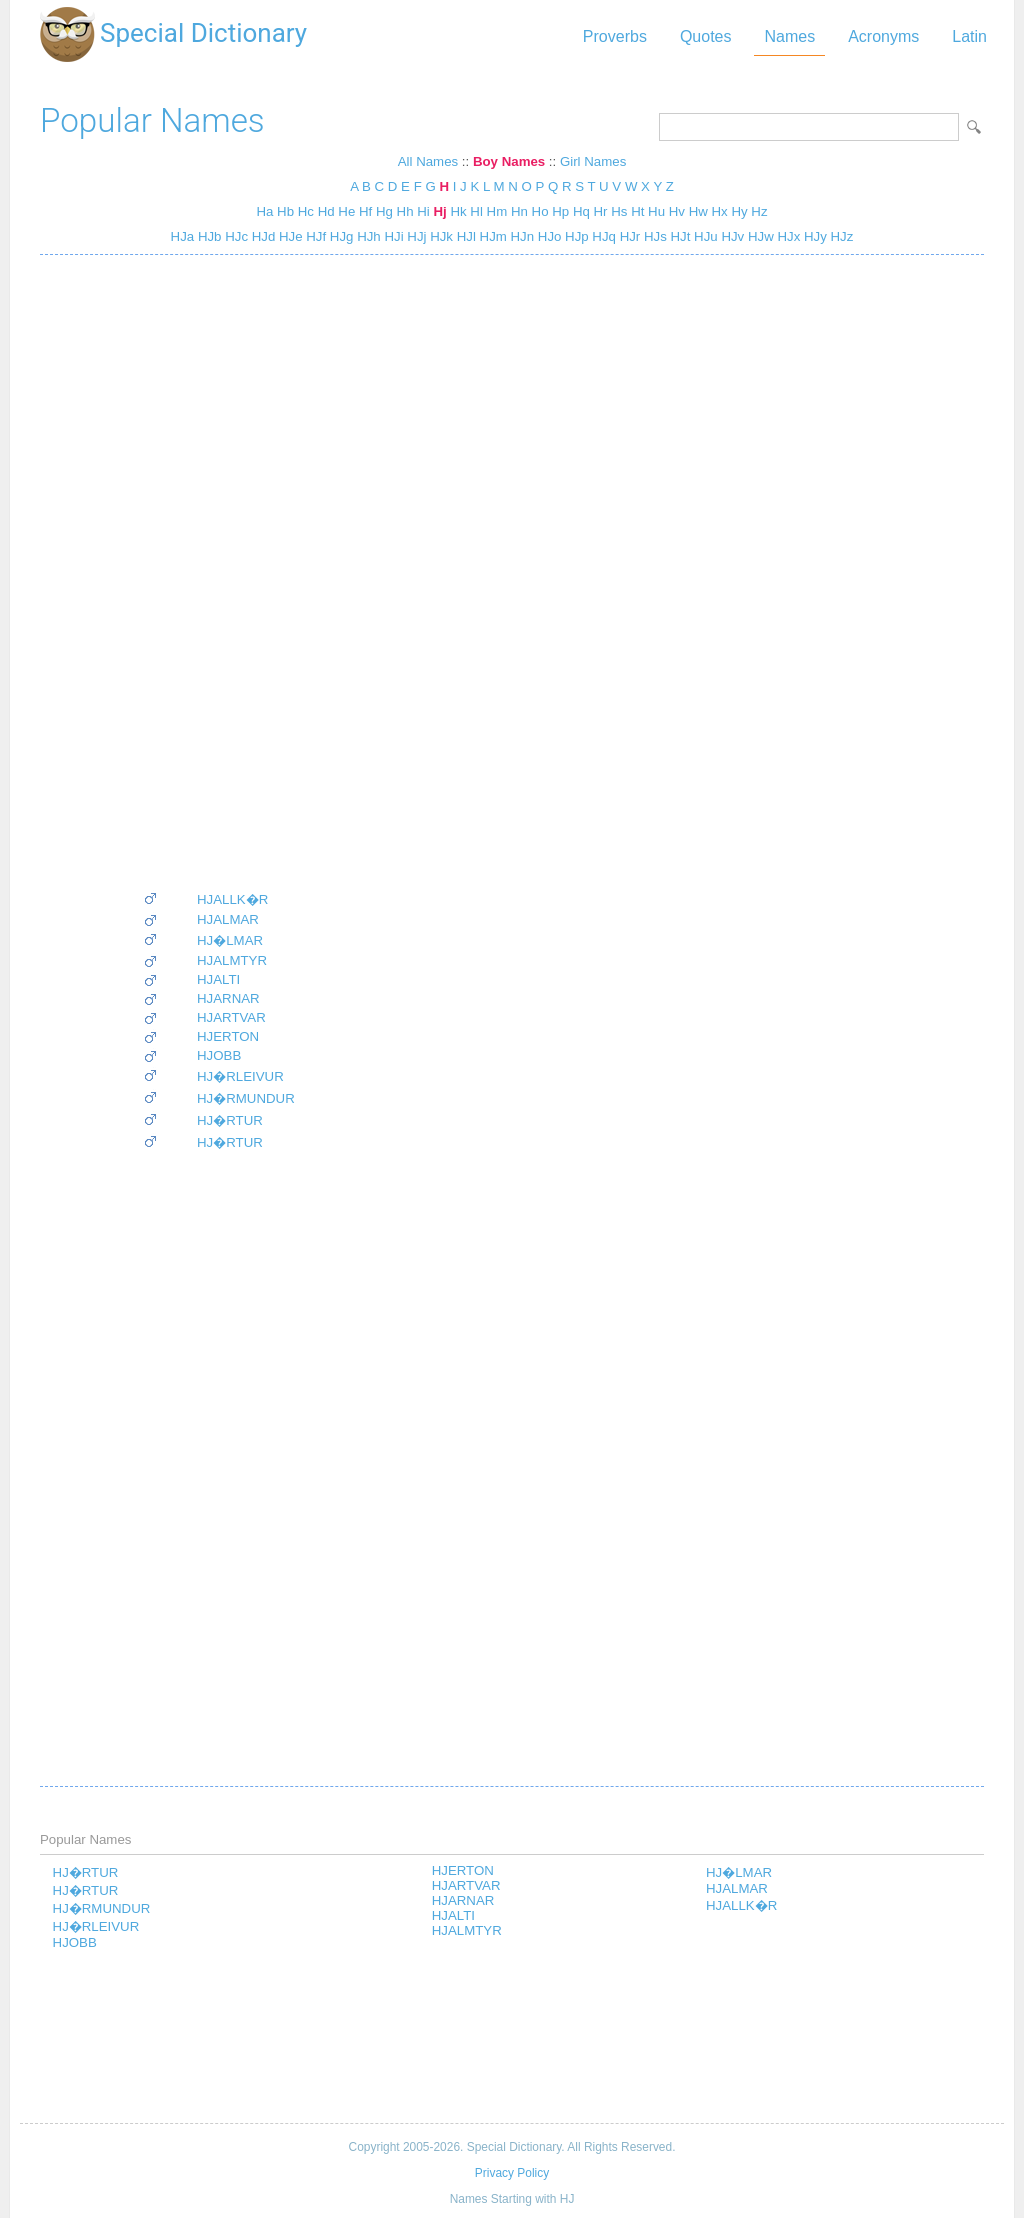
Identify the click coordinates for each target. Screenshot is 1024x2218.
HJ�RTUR (230, 1120)
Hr (601, 211)
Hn (519, 211)
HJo (547, 236)
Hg (384, 211)
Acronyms (883, 36)
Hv (677, 211)
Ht (637, 211)
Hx (720, 211)
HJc (234, 236)
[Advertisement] (219, 572)
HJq (602, 236)
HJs (653, 236)
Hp (560, 211)
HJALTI (218, 979)
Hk (458, 211)
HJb (207, 236)
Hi (423, 211)
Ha (264, 211)
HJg (339, 236)
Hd (326, 211)
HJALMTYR (232, 960)
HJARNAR (228, 998)
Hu (656, 211)
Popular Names (152, 120)
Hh (405, 211)
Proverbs (615, 36)
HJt (679, 236)
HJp (574, 236)
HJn (520, 236)
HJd (261, 236)
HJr (628, 236)
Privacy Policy (512, 2173)
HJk (439, 236)
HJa (183, 236)
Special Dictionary (203, 33)
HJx (787, 236)
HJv (731, 236)
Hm (497, 211)
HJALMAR (228, 919)
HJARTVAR (231, 1017)
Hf (365, 211)
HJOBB (219, 1055)
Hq (581, 211)
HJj (415, 236)
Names (789, 36)
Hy (739, 211)
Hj (439, 211)
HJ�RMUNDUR (246, 1098)
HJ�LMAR (230, 940)
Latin (969, 36)
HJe (288, 236)
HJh (366, 236)
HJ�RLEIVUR (240, 1076)
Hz (759, 211)
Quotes (706, 36)
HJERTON (228, 1036)
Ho (540, 211)
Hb (285, 211)
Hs (619, 211)
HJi (392, 236)
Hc (306, 211)
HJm (491, 236)
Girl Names (593, 161)
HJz (840, 236)
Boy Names (509, 161)
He (346, 211)
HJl (464, 236)
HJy (813, 236)
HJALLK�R (232, 899)
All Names (428, 161)
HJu (703, 236)
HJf (315, 236)
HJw (758, 236)
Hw (698, 211)
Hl (476, 211)
